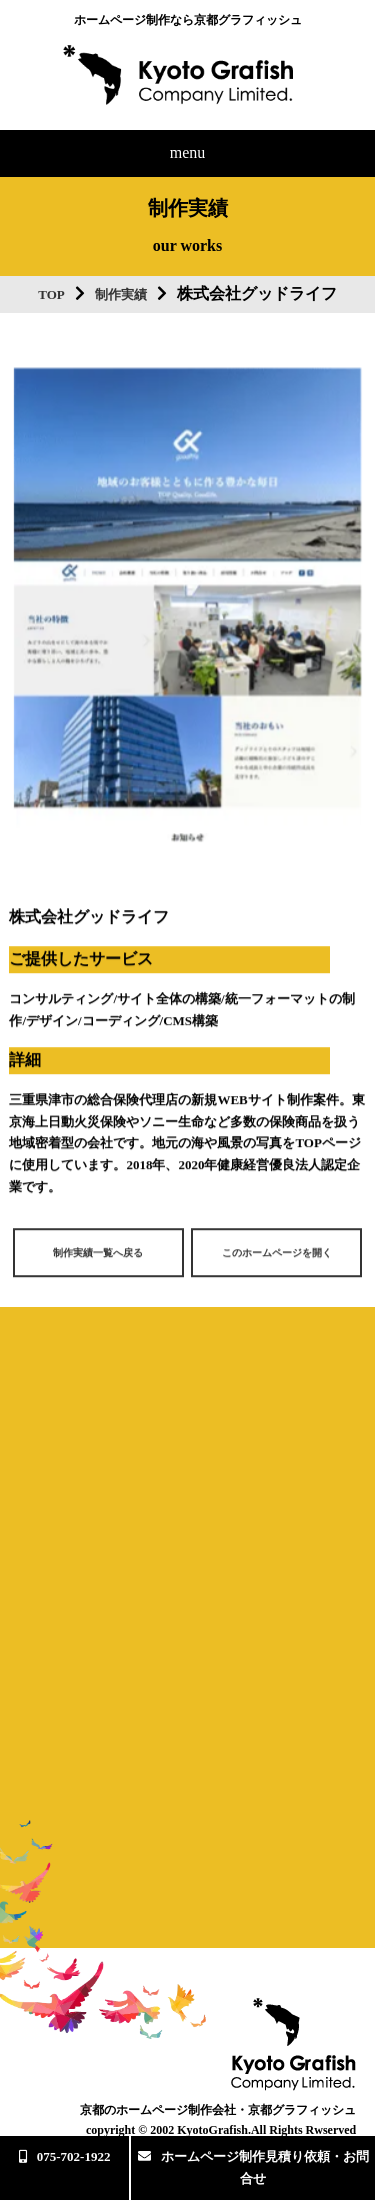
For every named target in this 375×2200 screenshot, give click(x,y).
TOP (51, 294)
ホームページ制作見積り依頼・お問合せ (253, 2167)
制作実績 (121, 294)
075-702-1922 (65, 2156)
